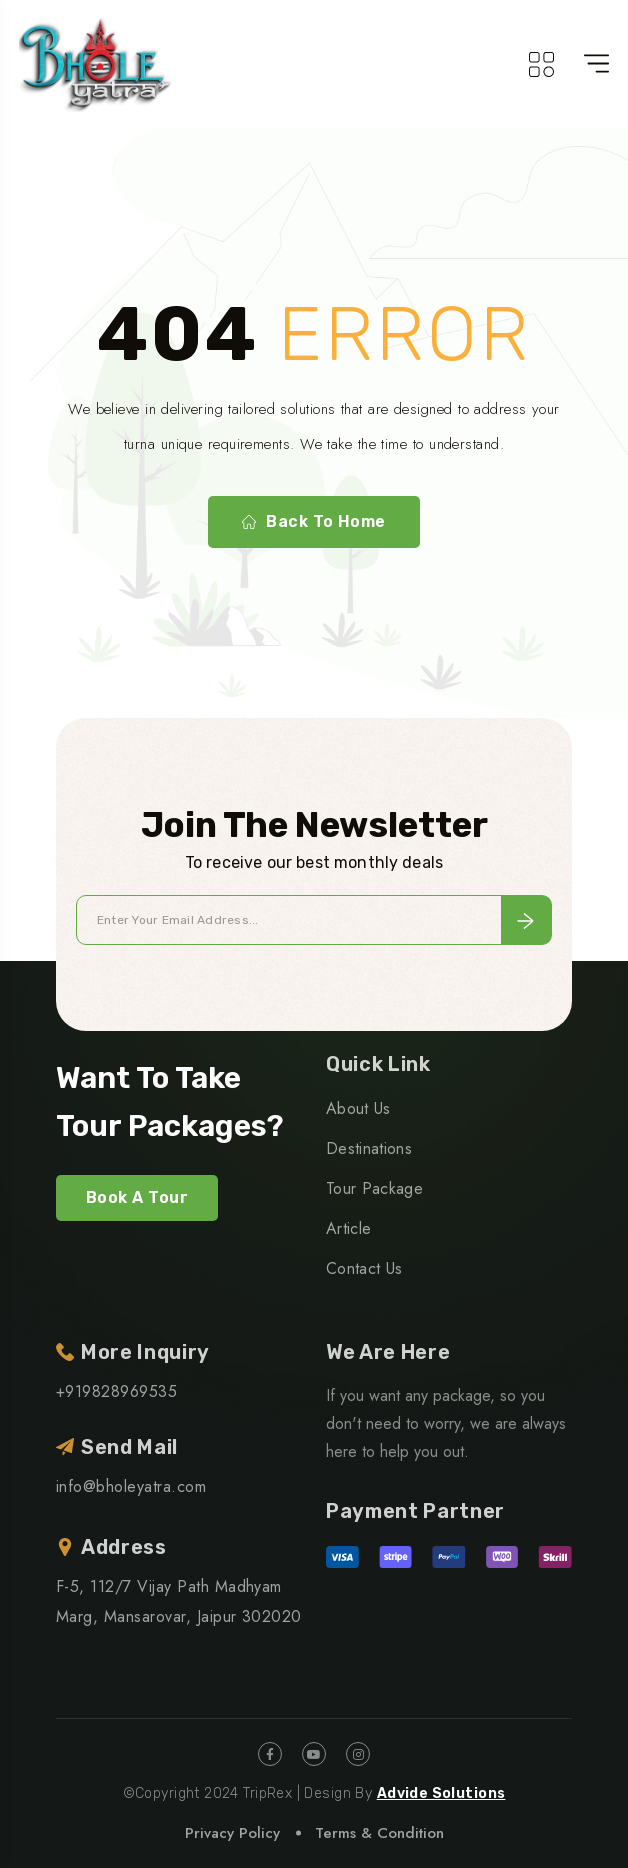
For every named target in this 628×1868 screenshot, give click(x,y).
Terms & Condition (379, 1833)
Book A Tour (137, 1197)
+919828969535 (116, 1391)
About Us (358, 1108)
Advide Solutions (441, 1793)
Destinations (369, 1148)
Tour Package (374, 1188)
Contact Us (364, 1268)
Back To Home (314, 522)
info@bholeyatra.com (131, 1486)
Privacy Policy (232, 1833)
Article (348, 1228)
